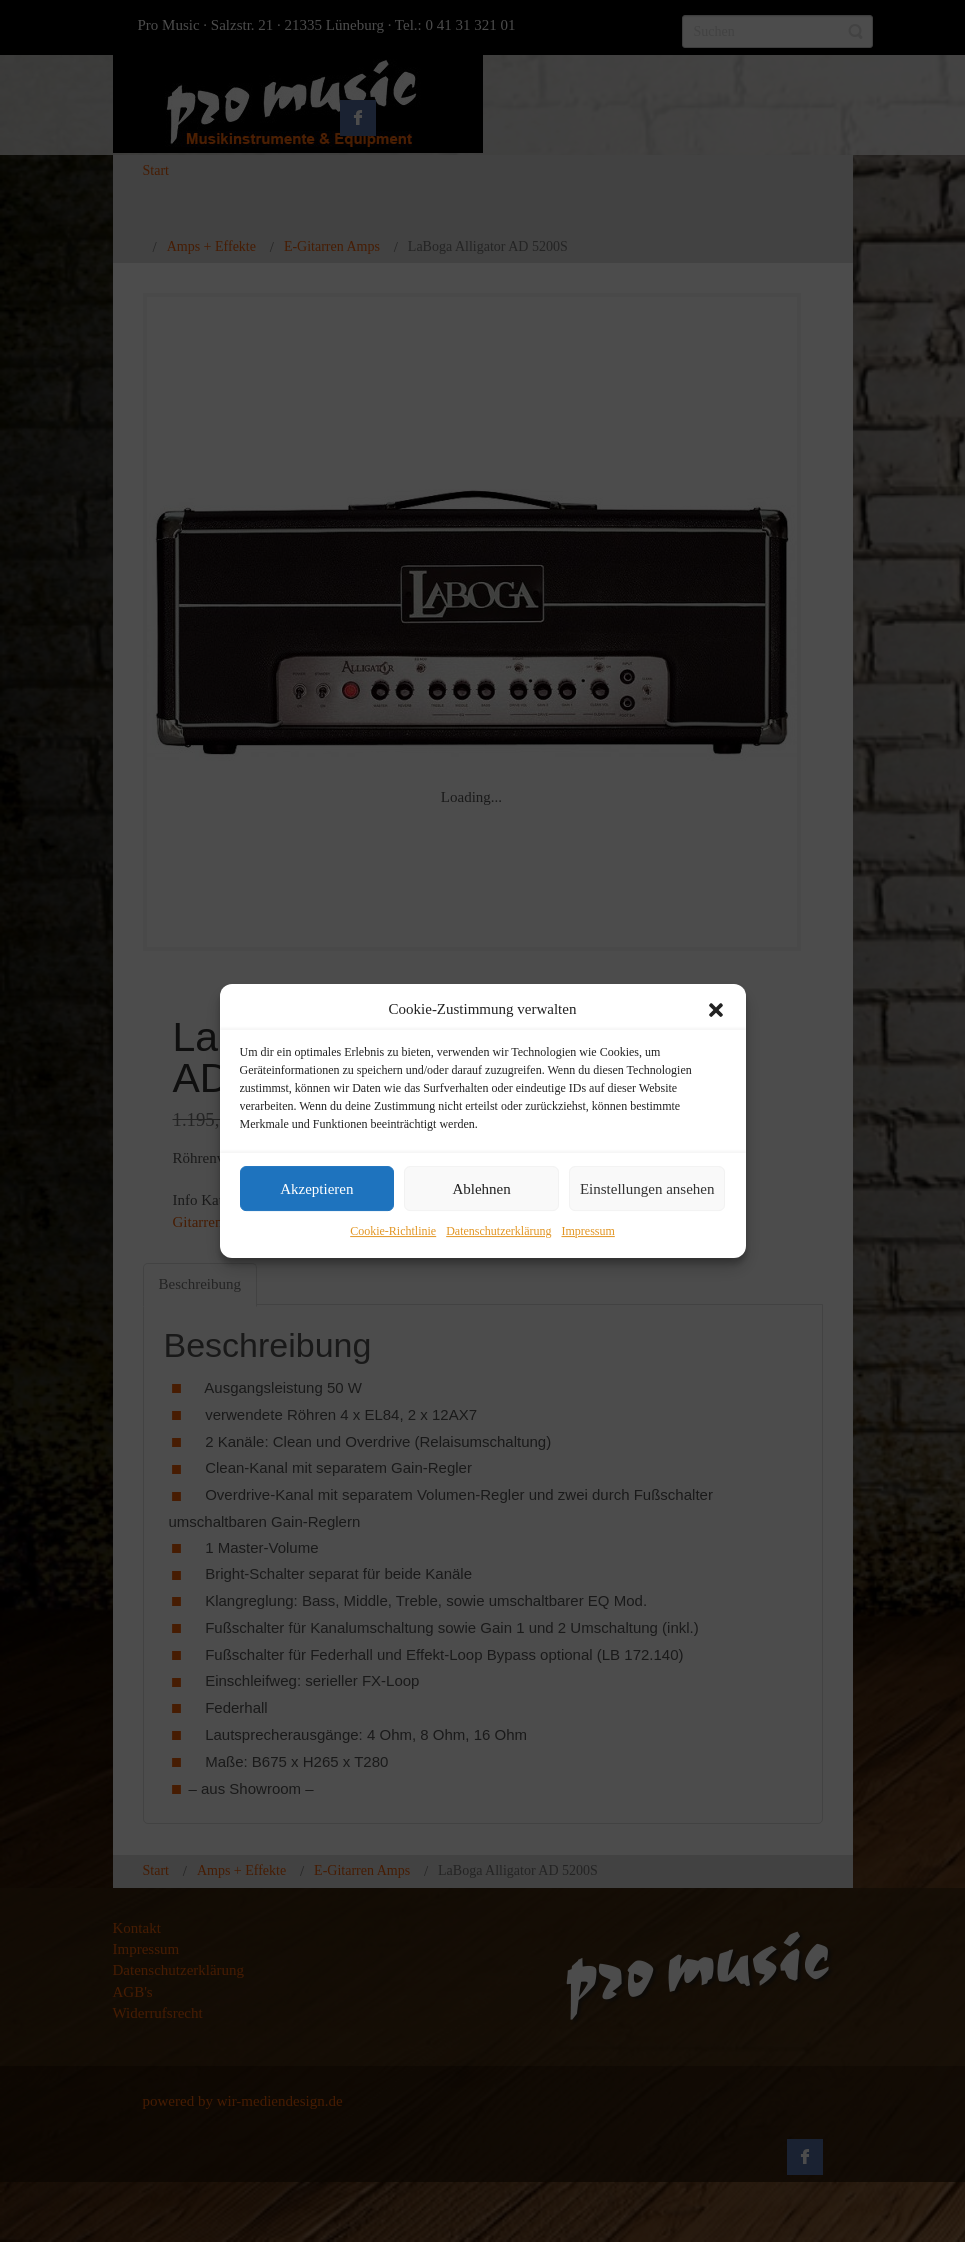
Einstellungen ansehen (647, 1189)
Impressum (587, 1232)
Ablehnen (481, 1189)
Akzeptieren (316, 1189)
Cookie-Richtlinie (393, 1232)
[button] (716, 1010)
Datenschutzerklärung (498, 1232)
